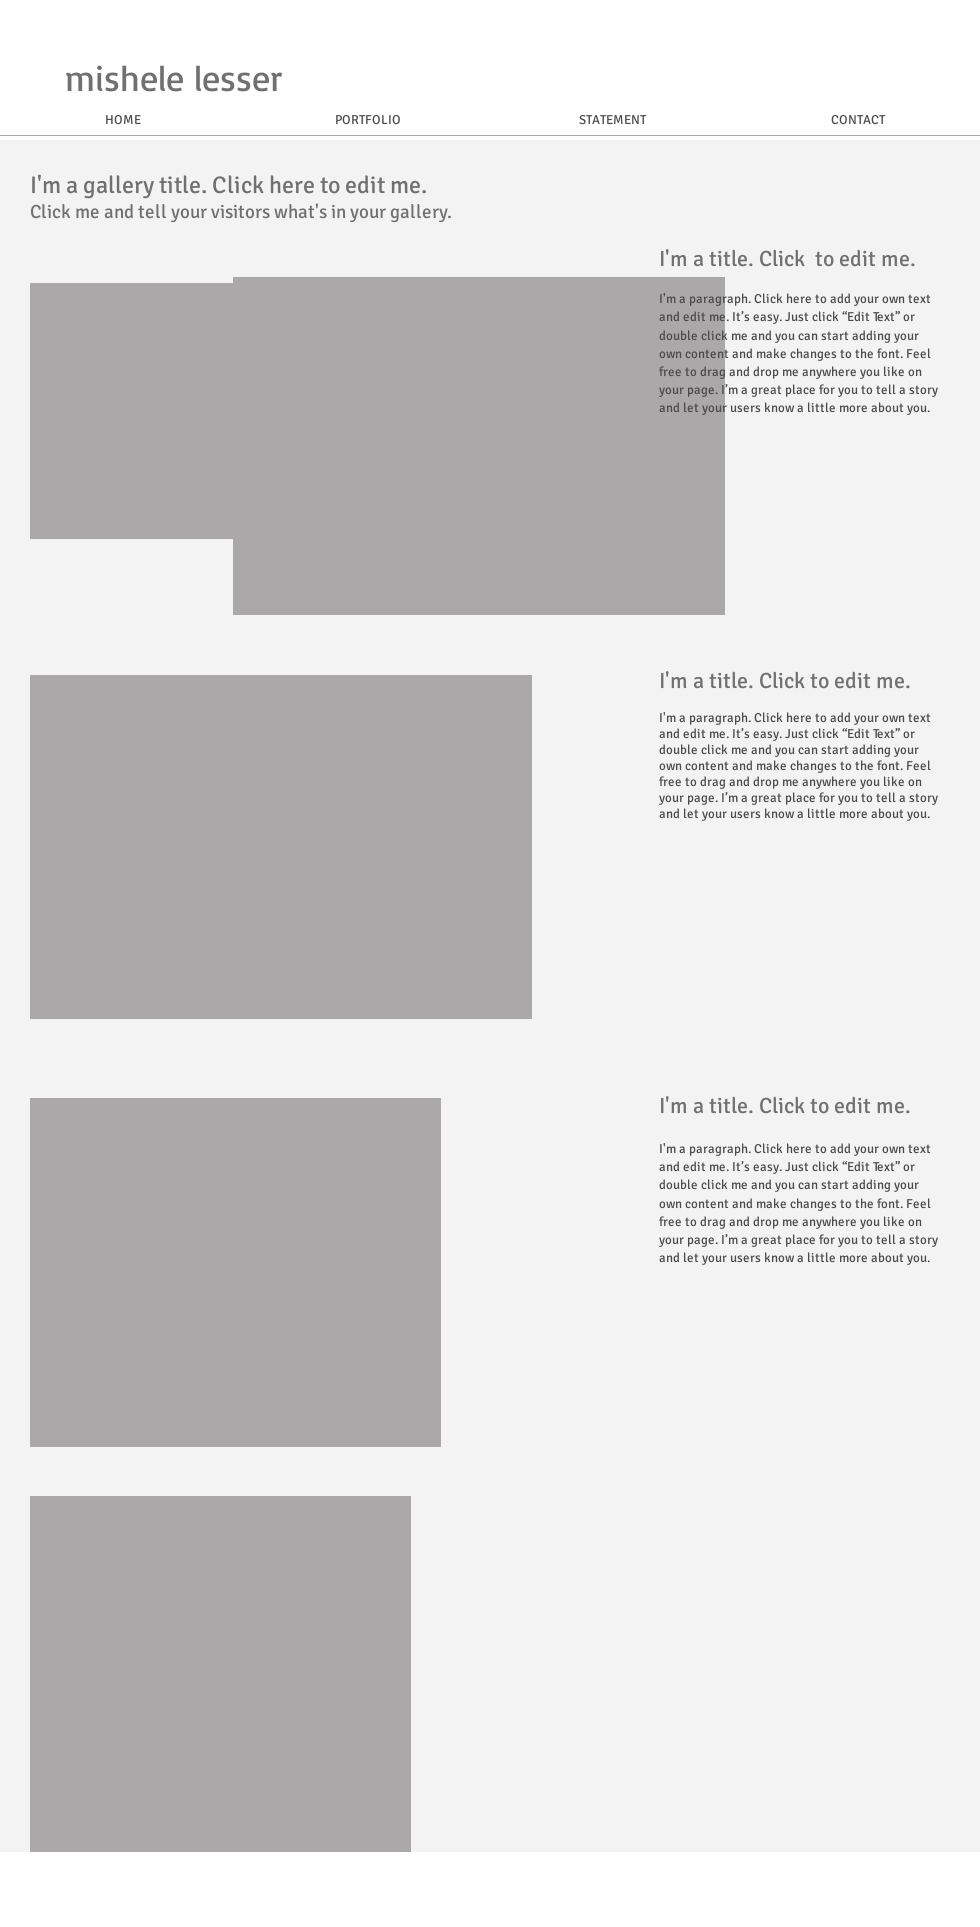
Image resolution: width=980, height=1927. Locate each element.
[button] (479, 446)
